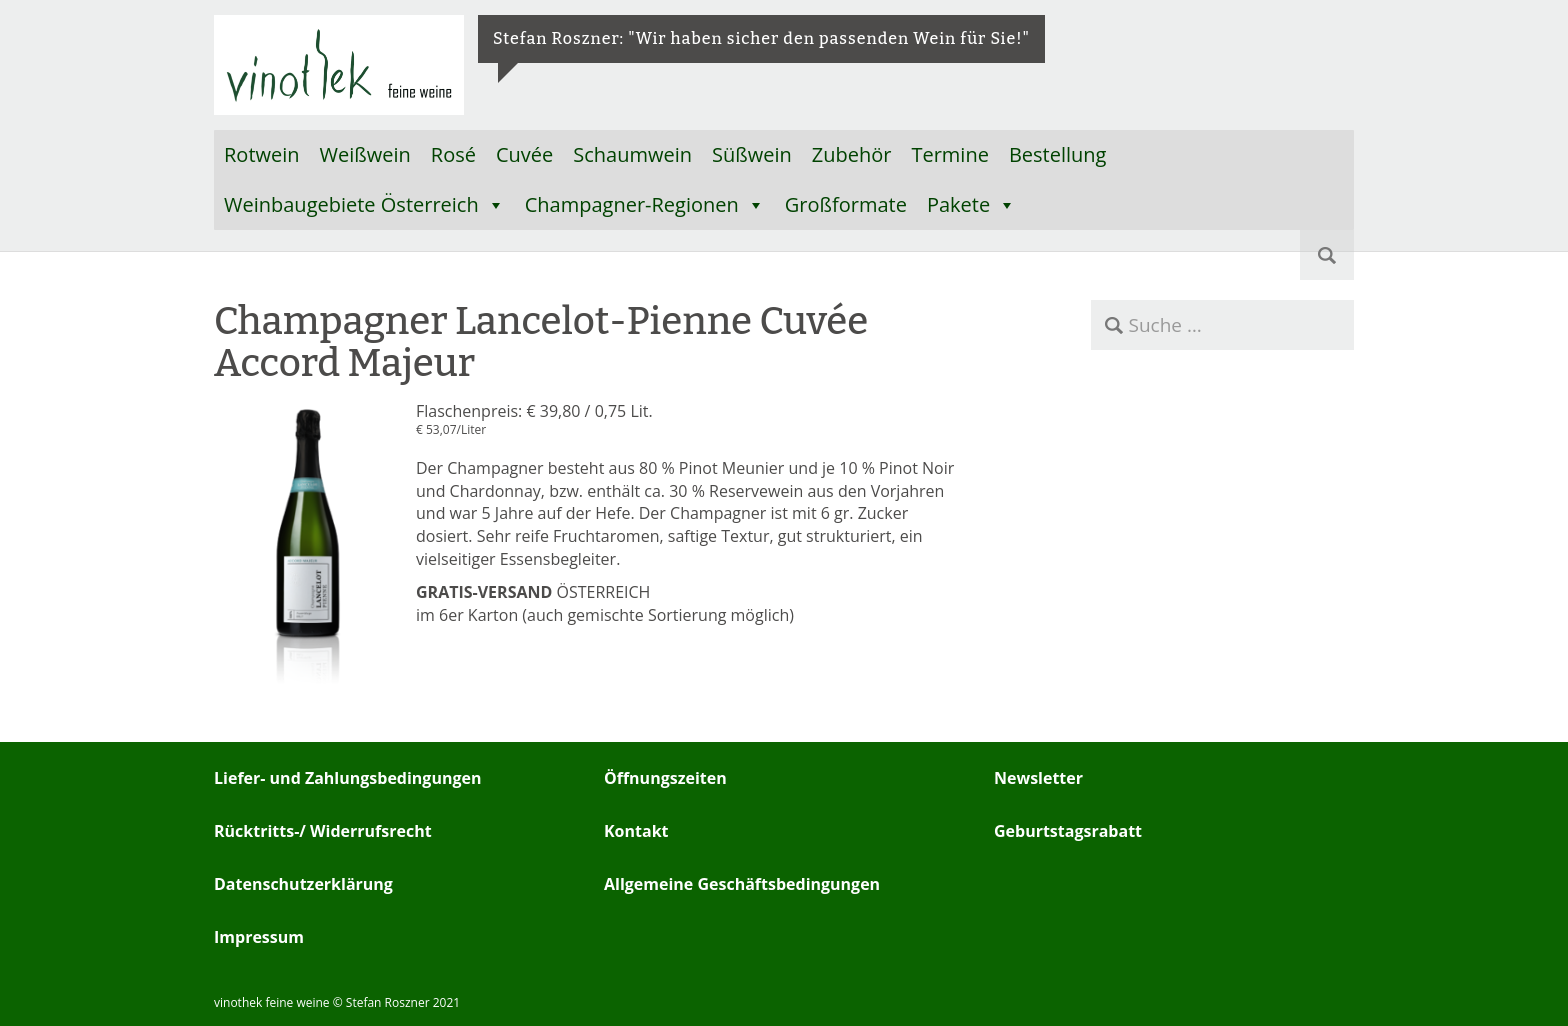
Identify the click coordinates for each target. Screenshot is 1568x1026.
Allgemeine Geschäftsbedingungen (742, 884)
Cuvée (524, 154)
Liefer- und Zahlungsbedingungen (347, 778)
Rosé (453, 154)
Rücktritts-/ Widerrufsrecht (323, 831)
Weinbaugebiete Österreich (364, 205)
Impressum (259, 937)
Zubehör (852, 154)
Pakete (971, 205)
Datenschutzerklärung (303, 884)
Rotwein (262, 154)
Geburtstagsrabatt (1068, 831)
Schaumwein (632, 154)
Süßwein (752, 154)
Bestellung (1058, 154)
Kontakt (636, 831)
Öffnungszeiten (665, 778)
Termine (949, 154)
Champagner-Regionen (645, 205)
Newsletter (1038, 778)
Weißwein (365, 154)
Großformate (846, 204)
